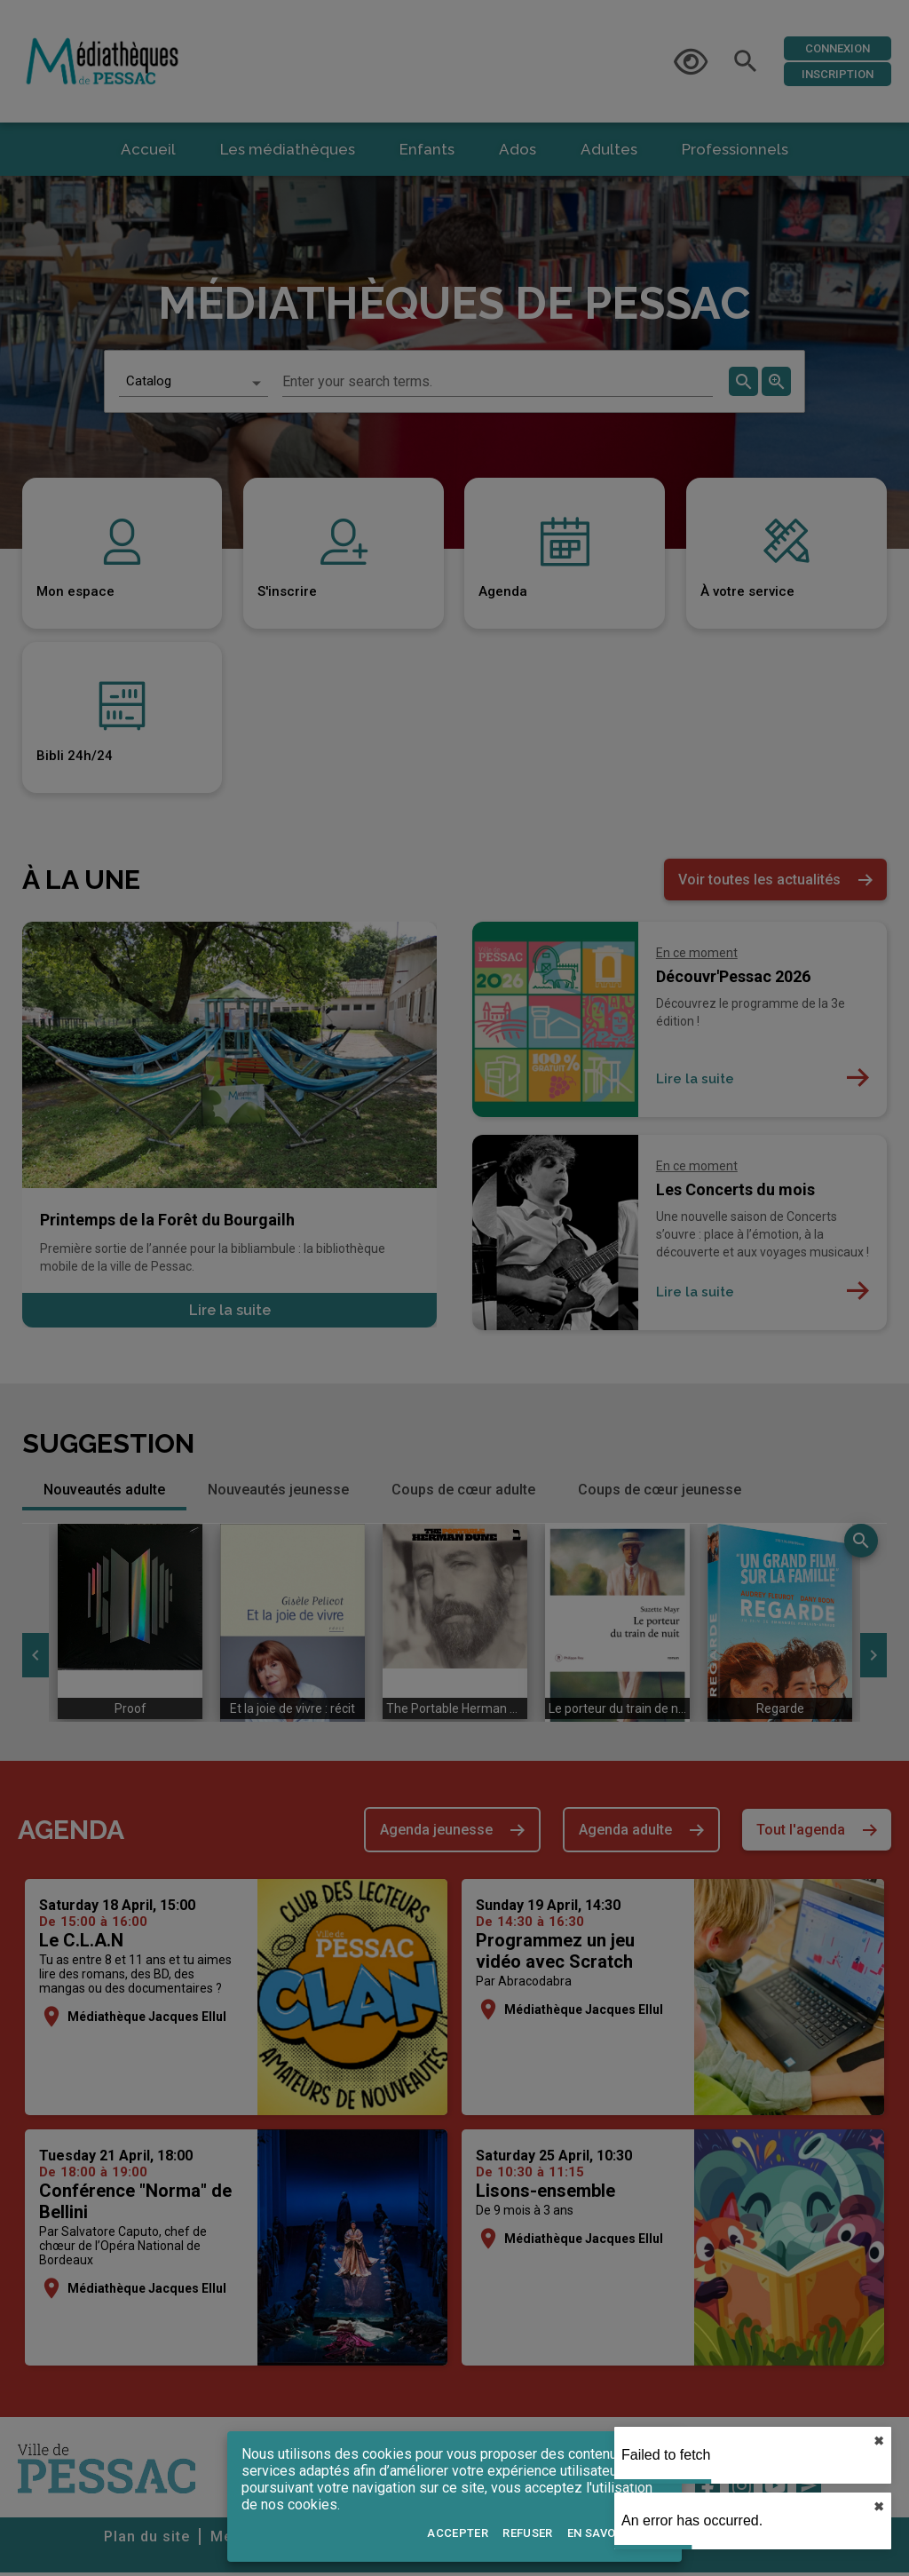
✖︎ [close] (878, 2441)
